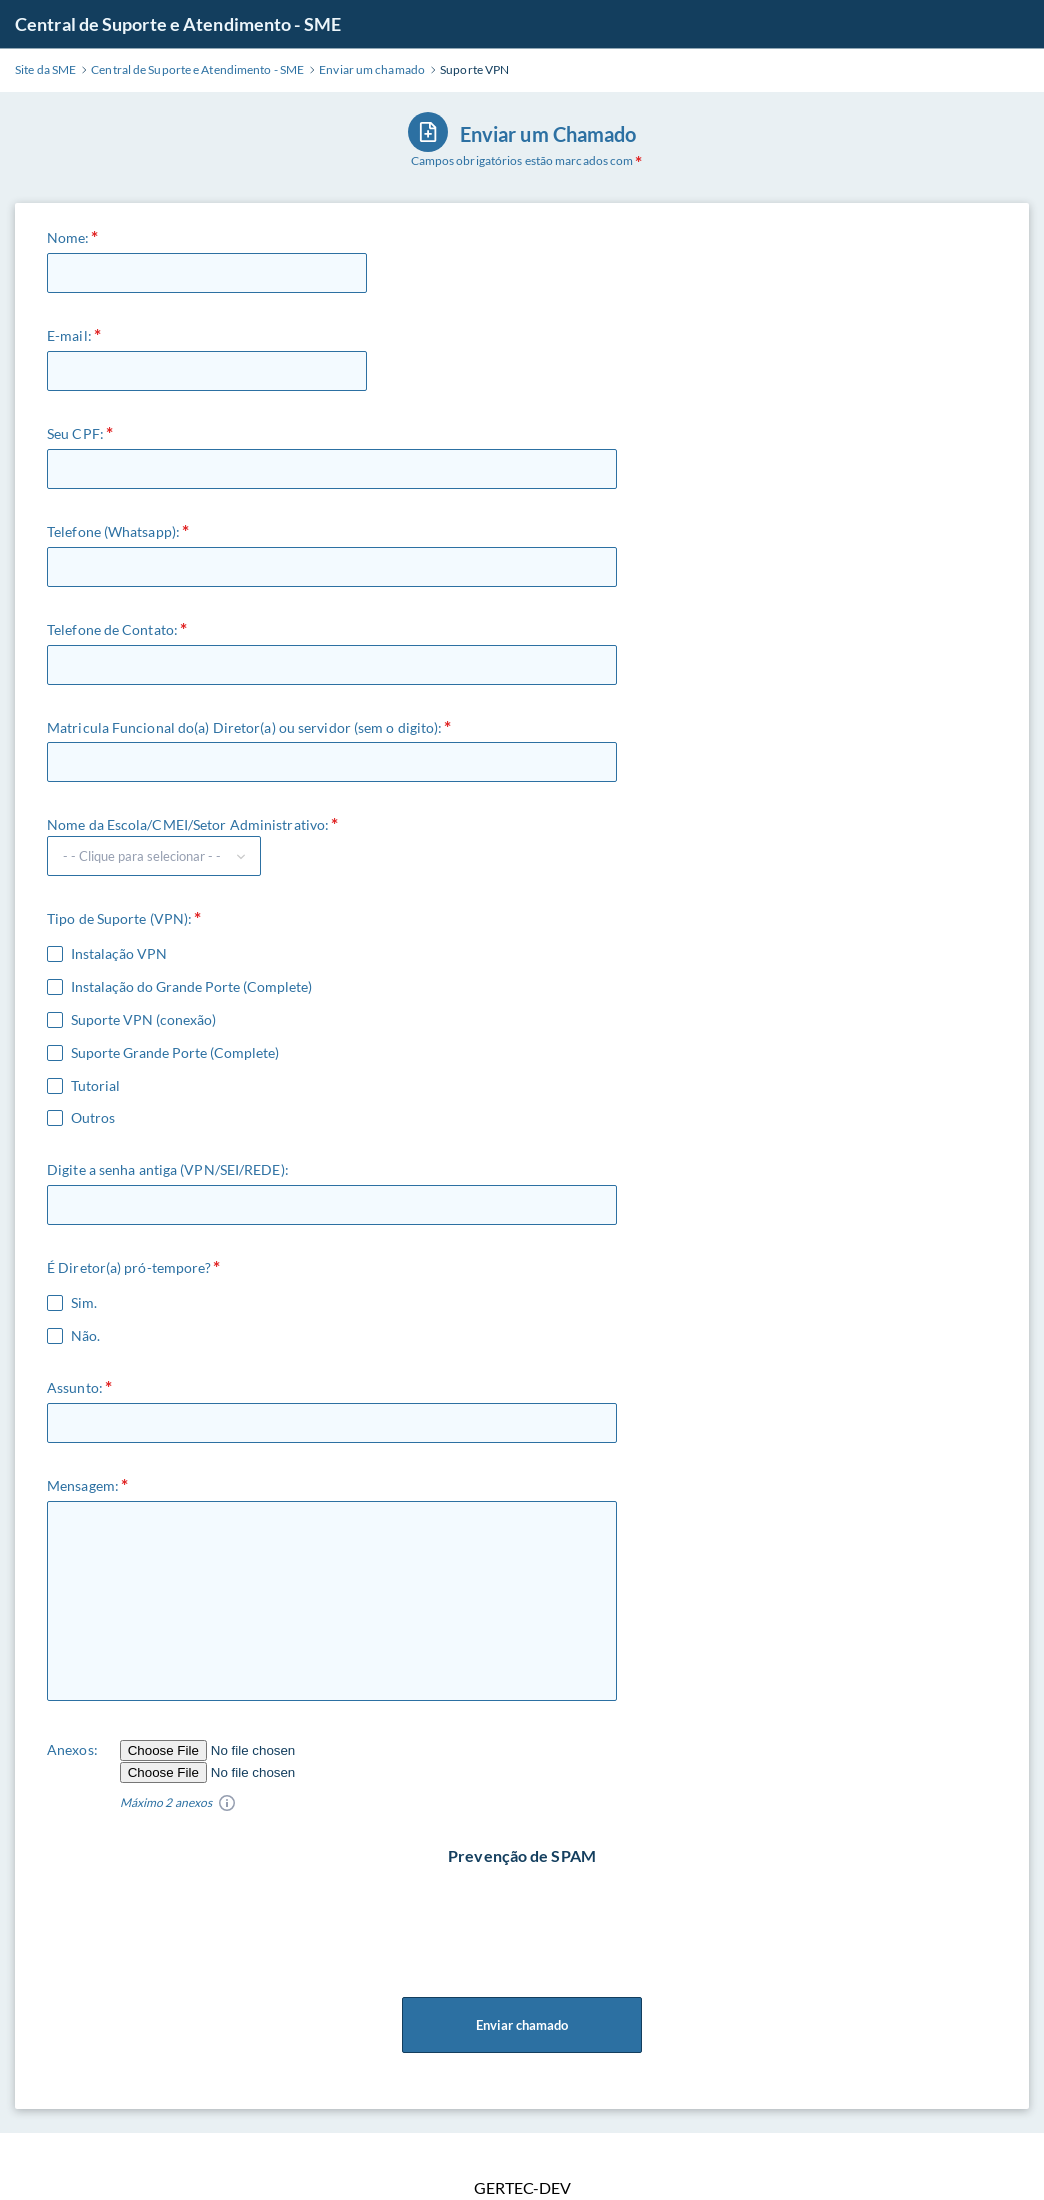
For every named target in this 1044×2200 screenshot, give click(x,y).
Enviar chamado (522, 2025)
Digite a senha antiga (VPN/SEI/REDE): (168, 1169)
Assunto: (75, 1387)
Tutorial (95, 1086)
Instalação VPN (119, 954)
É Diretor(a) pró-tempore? (129, 1267)
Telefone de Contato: (112, 629)
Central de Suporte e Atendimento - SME (178, 24)
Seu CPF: (75, 433)
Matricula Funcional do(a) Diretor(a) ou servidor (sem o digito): (244, 727)
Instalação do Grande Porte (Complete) (191, 987)
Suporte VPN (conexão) (143, 1020)
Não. (85, 1336)
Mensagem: (83, 1485)
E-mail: (69, 335)
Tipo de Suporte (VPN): (119, 918)
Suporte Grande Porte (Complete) (175, 1053)
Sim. (84, 1303)
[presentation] (524, 1906)
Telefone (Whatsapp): (113, 531)
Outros (93, 1118)
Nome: (68, 237)
